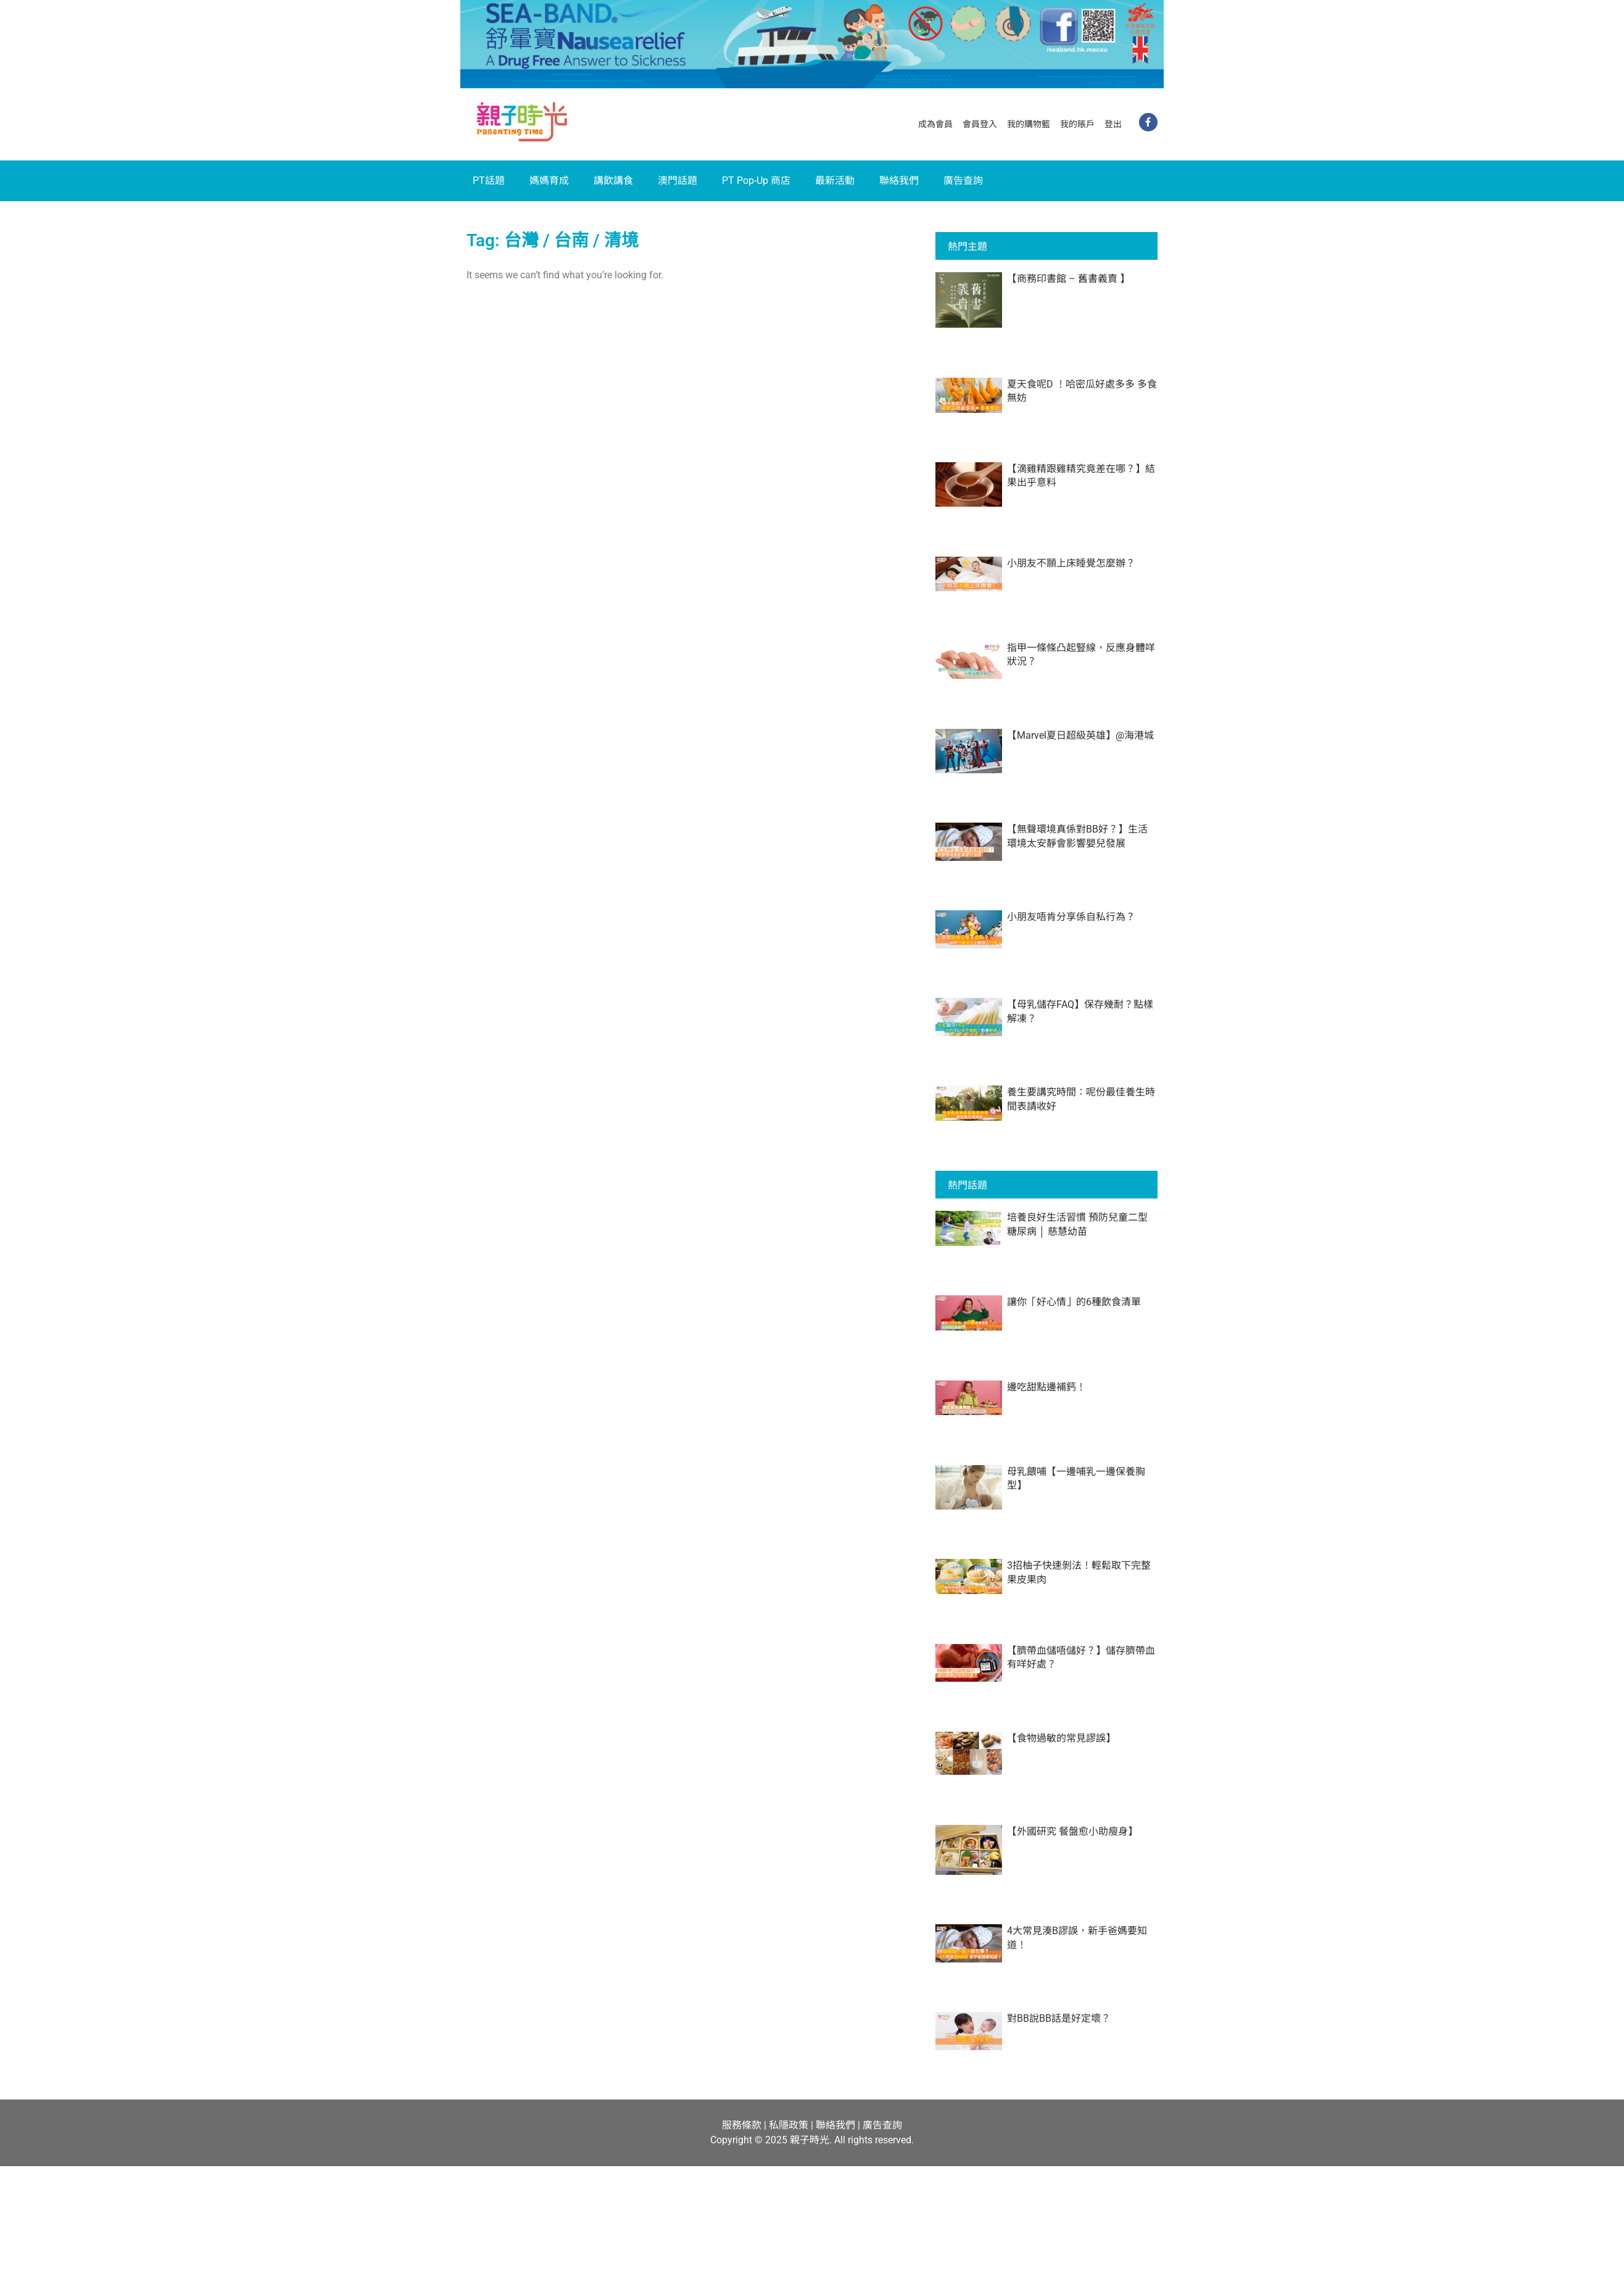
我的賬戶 (1077, 124)
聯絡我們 (899, 180)
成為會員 (935, 124)
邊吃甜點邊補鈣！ (1046, 1387)
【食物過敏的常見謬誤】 (1061, 1738)
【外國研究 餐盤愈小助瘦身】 (1072, 1831)
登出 (1113, 124)
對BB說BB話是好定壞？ (1059, 2018)
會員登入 (980, 124)
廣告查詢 (963, 180)
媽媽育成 (549, 180)
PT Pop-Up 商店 (756, 180)
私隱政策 (788, 2125)
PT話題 (489, 180)
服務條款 (741, 2125)
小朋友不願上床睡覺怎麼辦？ (1071, 563)
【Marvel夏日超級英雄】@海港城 (1080, 735)
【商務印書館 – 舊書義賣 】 (1068, 278)
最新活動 (835, 180)
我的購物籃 (1028, 124)
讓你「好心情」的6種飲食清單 (1074, 1302)
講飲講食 (613, 180)
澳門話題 (677, 180)
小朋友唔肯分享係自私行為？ (1071, 917)
